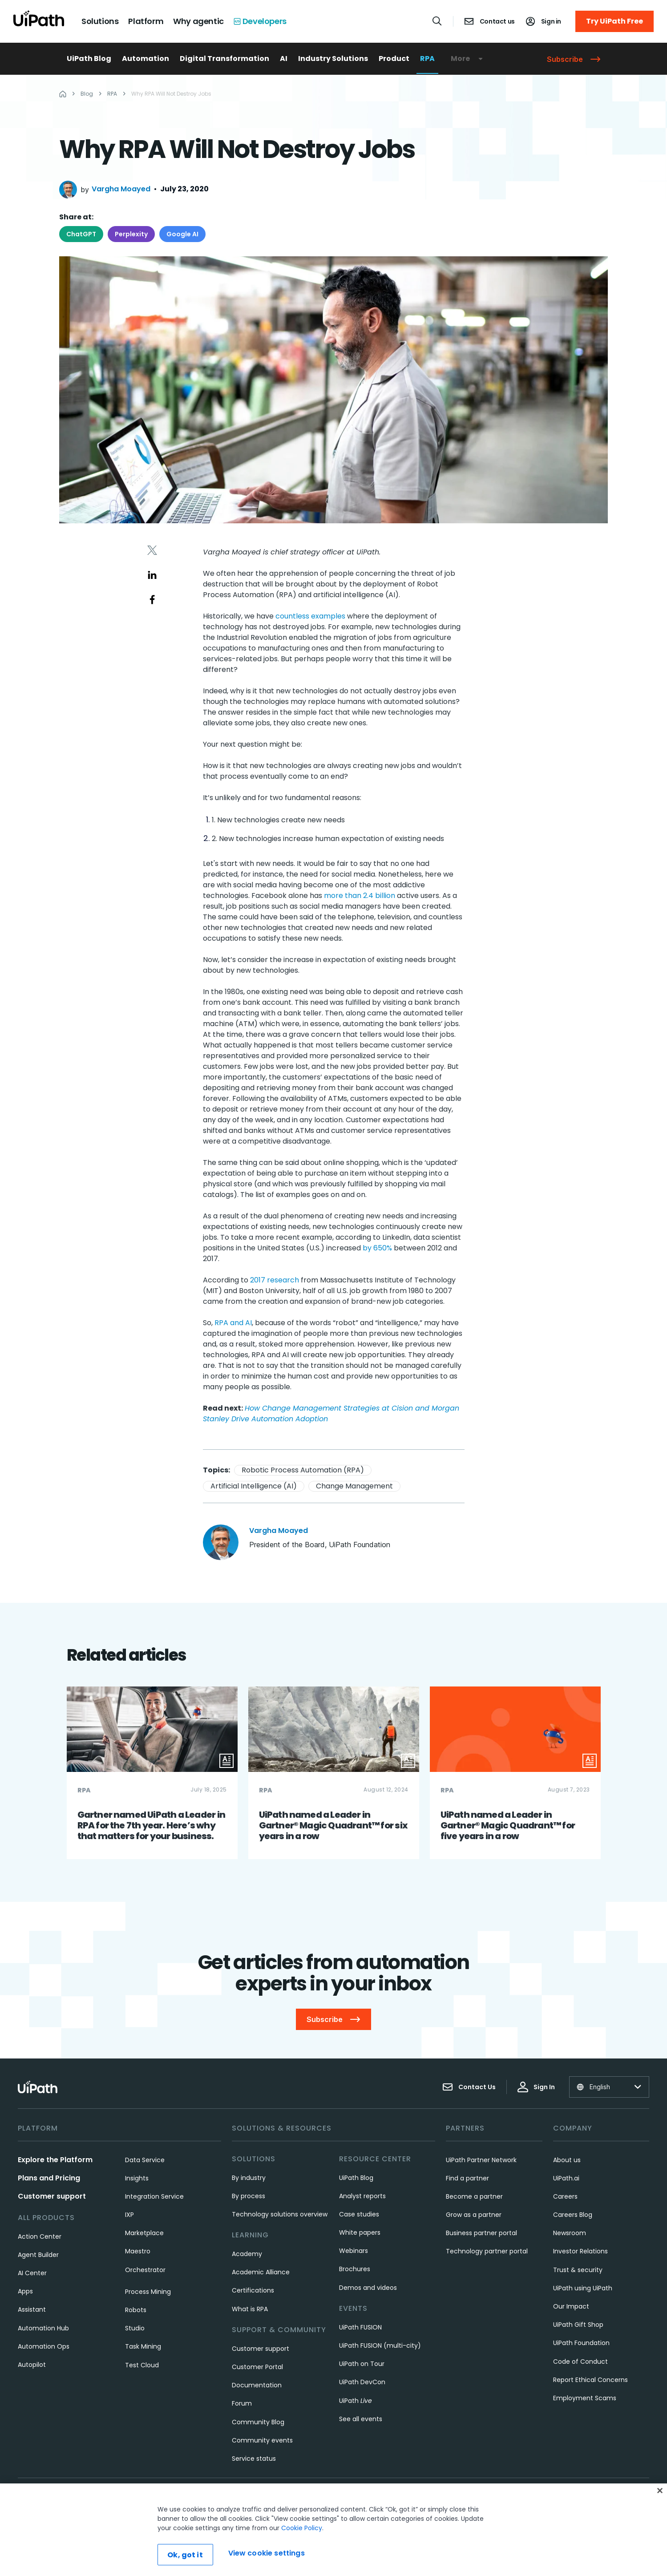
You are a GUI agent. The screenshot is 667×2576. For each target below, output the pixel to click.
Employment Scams (584, 2398)
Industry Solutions (333, 58)
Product (394, 58)
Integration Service (154, 2196)
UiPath (355, 2400)
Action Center (39, 2236)
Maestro (137, 2251)
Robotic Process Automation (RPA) (303, 1470)
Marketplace (144, 2232)
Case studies (359, 2214)
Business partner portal (481, 2232)
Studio (135, 2328)
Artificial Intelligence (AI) (253, 1486)
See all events (360, 2418)
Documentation (257, 2385)
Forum (242, 2403)
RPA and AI (233, 1323)
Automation (145, 58)
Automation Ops (43, 2346)
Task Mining (143, 2346)
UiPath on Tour (361, 2363)
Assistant (32, 2309)
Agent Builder (38, 2254)
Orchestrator (145, 2269)
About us (567, 2159)
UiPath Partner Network (481, 2159)
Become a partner (474, 2196)
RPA (427, 58)
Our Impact (571, 2306)
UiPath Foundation (581, 2342)
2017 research (274, 1280)
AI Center (32, 2273)
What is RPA (250, 2309)
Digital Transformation (224, 58)
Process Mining (148, 2291)
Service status (254, 2458)
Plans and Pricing (49, 2178)
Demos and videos (368, 2287)
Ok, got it (185, 2560)
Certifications (253, 2290)
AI (283, 58)
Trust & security (577, 2269)
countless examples (310, 616)
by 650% (377, 1248)
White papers (359, 2232)
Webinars (353, 2250)
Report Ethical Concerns (590, 2379)
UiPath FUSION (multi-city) (380, 2345)
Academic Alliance (261, 2272)
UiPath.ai (566, 2178)
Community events (262, 2440)
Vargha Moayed (121, 189)
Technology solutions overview (279, 2214)
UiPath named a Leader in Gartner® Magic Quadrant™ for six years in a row (333, 1825)
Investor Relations (580, 2251)
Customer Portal (257, 2366)
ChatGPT (81, 234)
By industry (249, 2177)
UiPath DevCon (362, 2382)
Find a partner (467, 2178)
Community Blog (258, 2422)
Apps (25, 2291)
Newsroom (569, 2232)
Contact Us (469, 2087)
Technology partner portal (487, 2251)
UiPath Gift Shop (578, 2324)
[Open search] (437, 21)
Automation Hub (43, 2328)
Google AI (182, 234)
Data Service (145, 2159)
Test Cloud (142, 2365)
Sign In (536, 2087)
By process (248, 2196)
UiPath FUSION (360, 2327)
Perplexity (131, 234)
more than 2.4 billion (359, 895)
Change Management (354, 1486)
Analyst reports (362, 2196)
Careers (565, 2196)
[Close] (660, 2496)
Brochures (354, 2269)
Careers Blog (572, 2214)
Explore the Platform (55, 2160)
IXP (129, 2214)
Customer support (52, 2196)
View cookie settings (266, 2558)
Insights (137, 2178)
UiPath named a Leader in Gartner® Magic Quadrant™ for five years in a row (508, 1825)
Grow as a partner (473, 2214)
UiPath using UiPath (582, 2288)
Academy (247, 2253)
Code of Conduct (580, 2361)
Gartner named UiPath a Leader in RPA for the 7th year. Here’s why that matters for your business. (151, 1825)
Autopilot (32, 2364)
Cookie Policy (301, 2533)
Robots (135, 2309)
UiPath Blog (89, 58)
